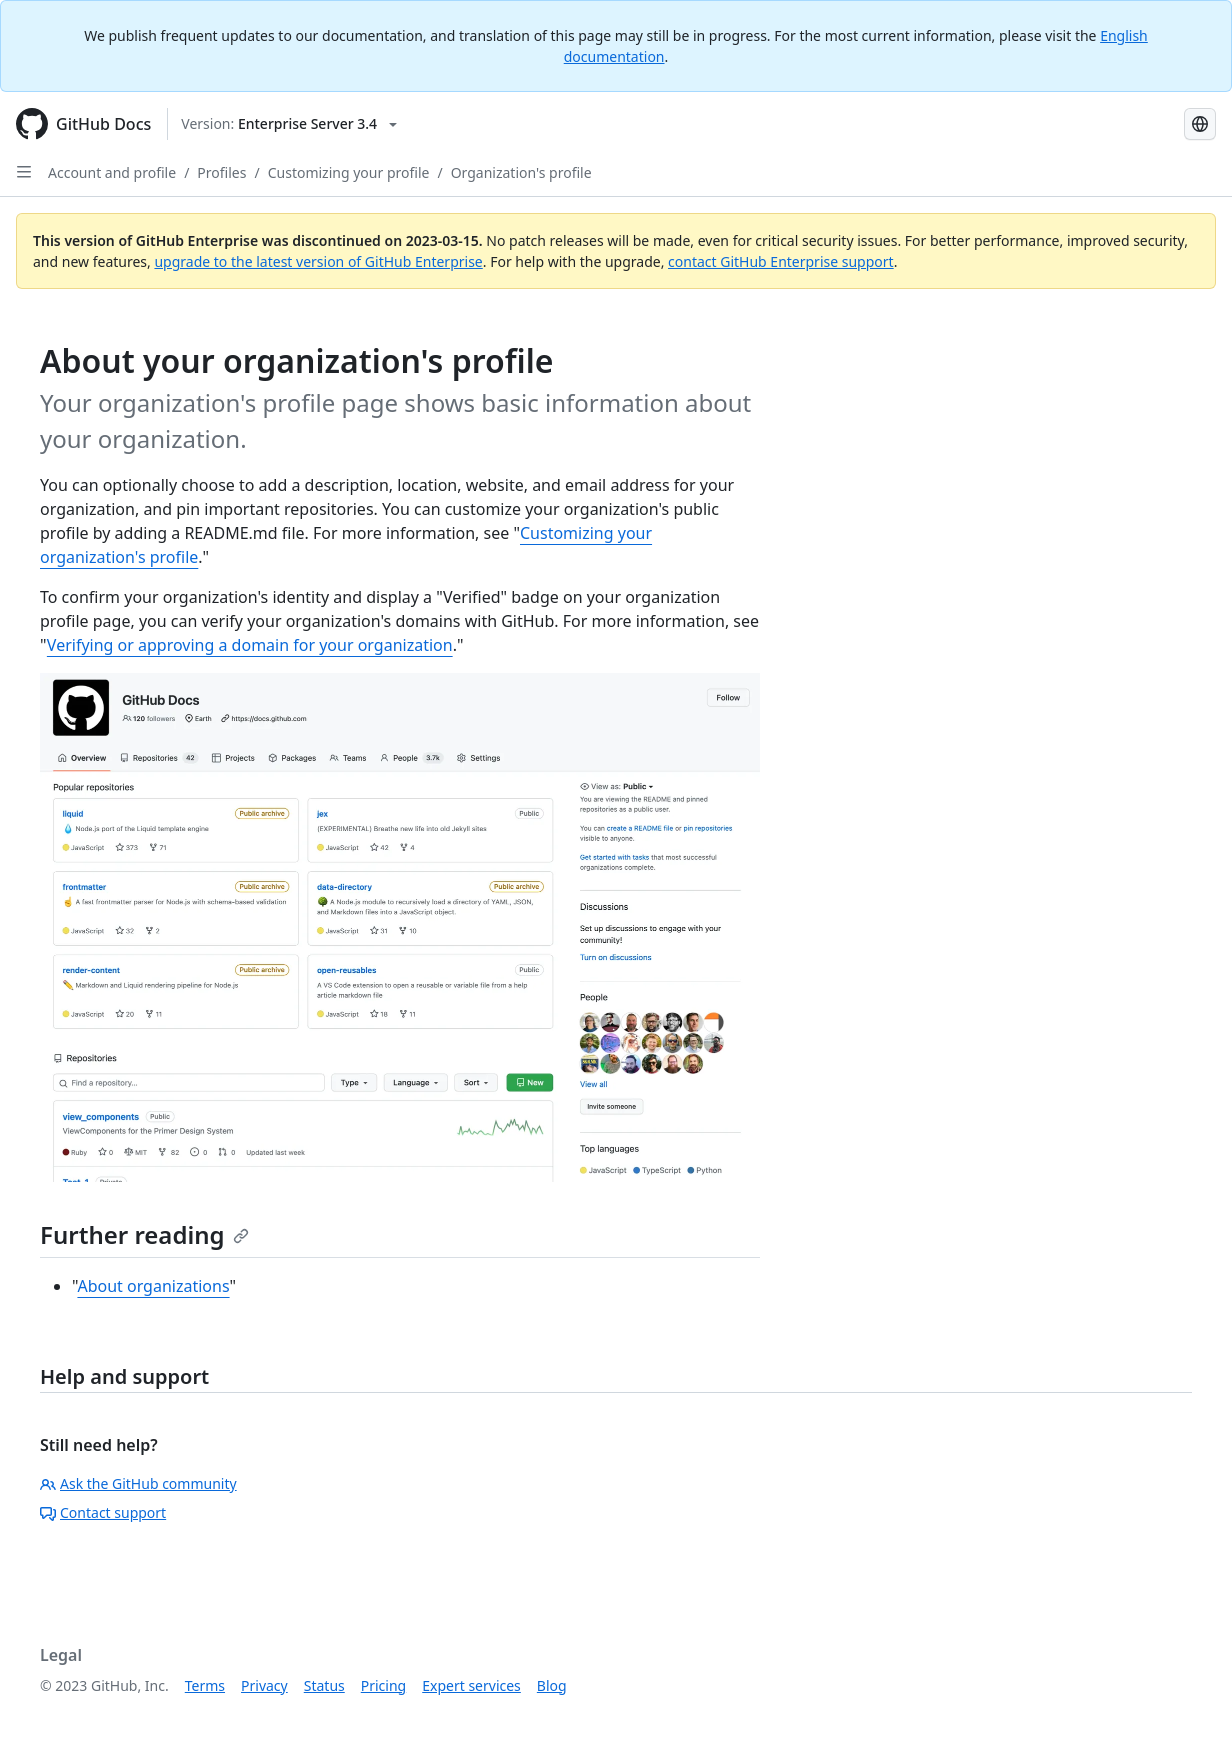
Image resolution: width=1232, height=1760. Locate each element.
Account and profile (112, 172)
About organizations (153, 1286)
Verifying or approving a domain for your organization (250, 645)
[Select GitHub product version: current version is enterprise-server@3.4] (289, 124)
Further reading (144, 1234)
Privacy (264, 1685)
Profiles (221, 172)
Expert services (471, 1685)
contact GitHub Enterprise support (781, 261)
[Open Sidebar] (24, 172)
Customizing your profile (349, 172)
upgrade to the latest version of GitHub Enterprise (318, 261)
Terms (205, 1685)
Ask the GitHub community (138, 1483)
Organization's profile (521, 172)
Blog (552, 1685)
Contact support (103, 1512)
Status (324, 1685)
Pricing (383, 1685)
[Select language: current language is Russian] (1200, 124)
